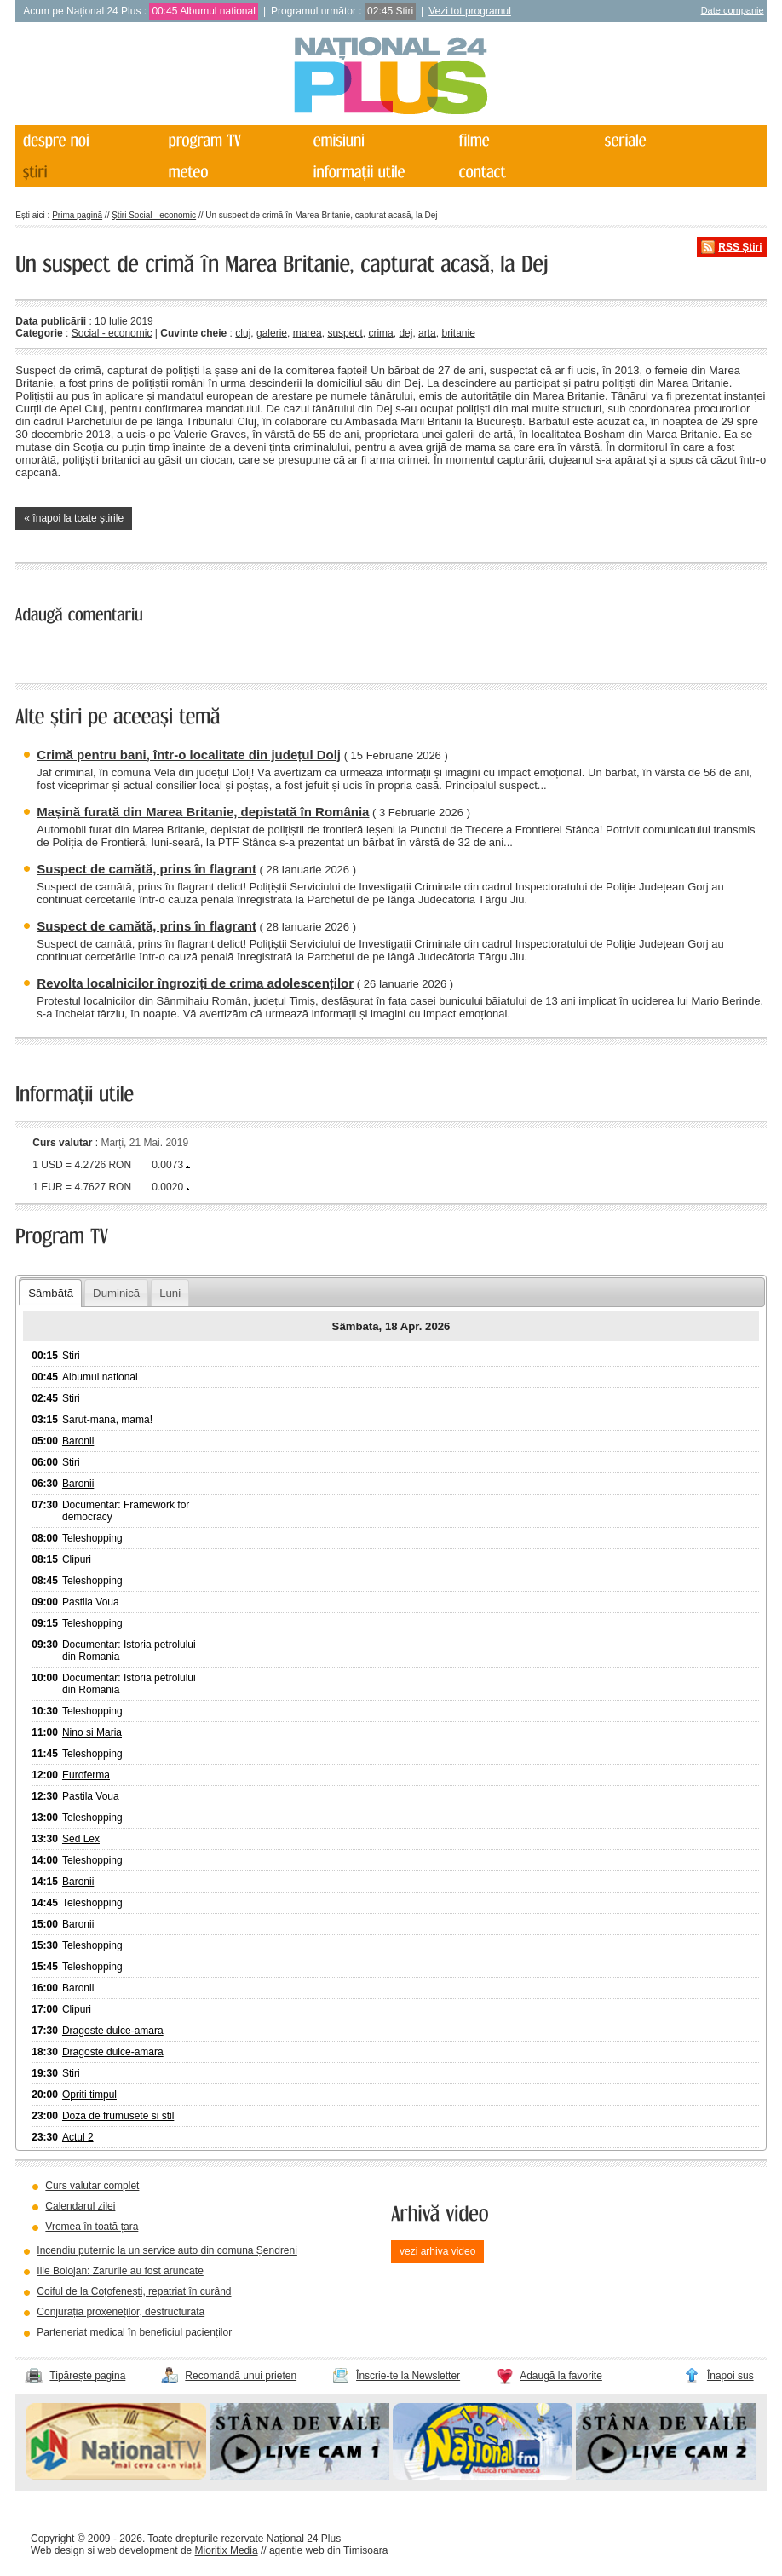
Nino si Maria (92, 1732)
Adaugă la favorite (561, 2376)
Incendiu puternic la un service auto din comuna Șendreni (167, 2250)
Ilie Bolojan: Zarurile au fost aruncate (120, 2271)
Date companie (732, 10)
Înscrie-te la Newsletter (408, 2376)
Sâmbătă (50, 1293)
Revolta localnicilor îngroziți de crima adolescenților (195, 983)
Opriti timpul (89, 2095)
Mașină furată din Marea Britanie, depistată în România (203, 811)
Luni (170, 1293)
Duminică (116, 1293)
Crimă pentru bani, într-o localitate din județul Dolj (189, 754)
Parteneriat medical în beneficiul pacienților (134, 2332)
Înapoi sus (730, 2376)
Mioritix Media (226, 2550)
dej (405, 333)
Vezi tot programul (469, 11)
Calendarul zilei (80, 2206)
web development (137, 2550)
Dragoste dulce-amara (113, 2031)
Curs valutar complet (92, 2186)
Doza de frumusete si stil (118, 2116)
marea (307, 333)
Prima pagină (77, 215)
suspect (344, 333)
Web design (57, 2550)
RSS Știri (740, 247)
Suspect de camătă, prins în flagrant (146, 869)
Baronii (78, 1441)
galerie (271, 333)
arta (427, 333)
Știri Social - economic (154, 215)
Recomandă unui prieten (240, 2376)
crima (380, 333)
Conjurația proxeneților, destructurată (120, 2312)
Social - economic (112, 333)
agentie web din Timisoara (328, 2550)
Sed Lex (81, 1839)
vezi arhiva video (437, 2251)
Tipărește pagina (87, 2376)
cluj (242, 333)
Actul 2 (78, 2137)
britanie (457, 333)
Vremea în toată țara (91, 2227)
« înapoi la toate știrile (74, 518)
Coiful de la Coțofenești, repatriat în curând (134, 2291)
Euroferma (86, 1775)
